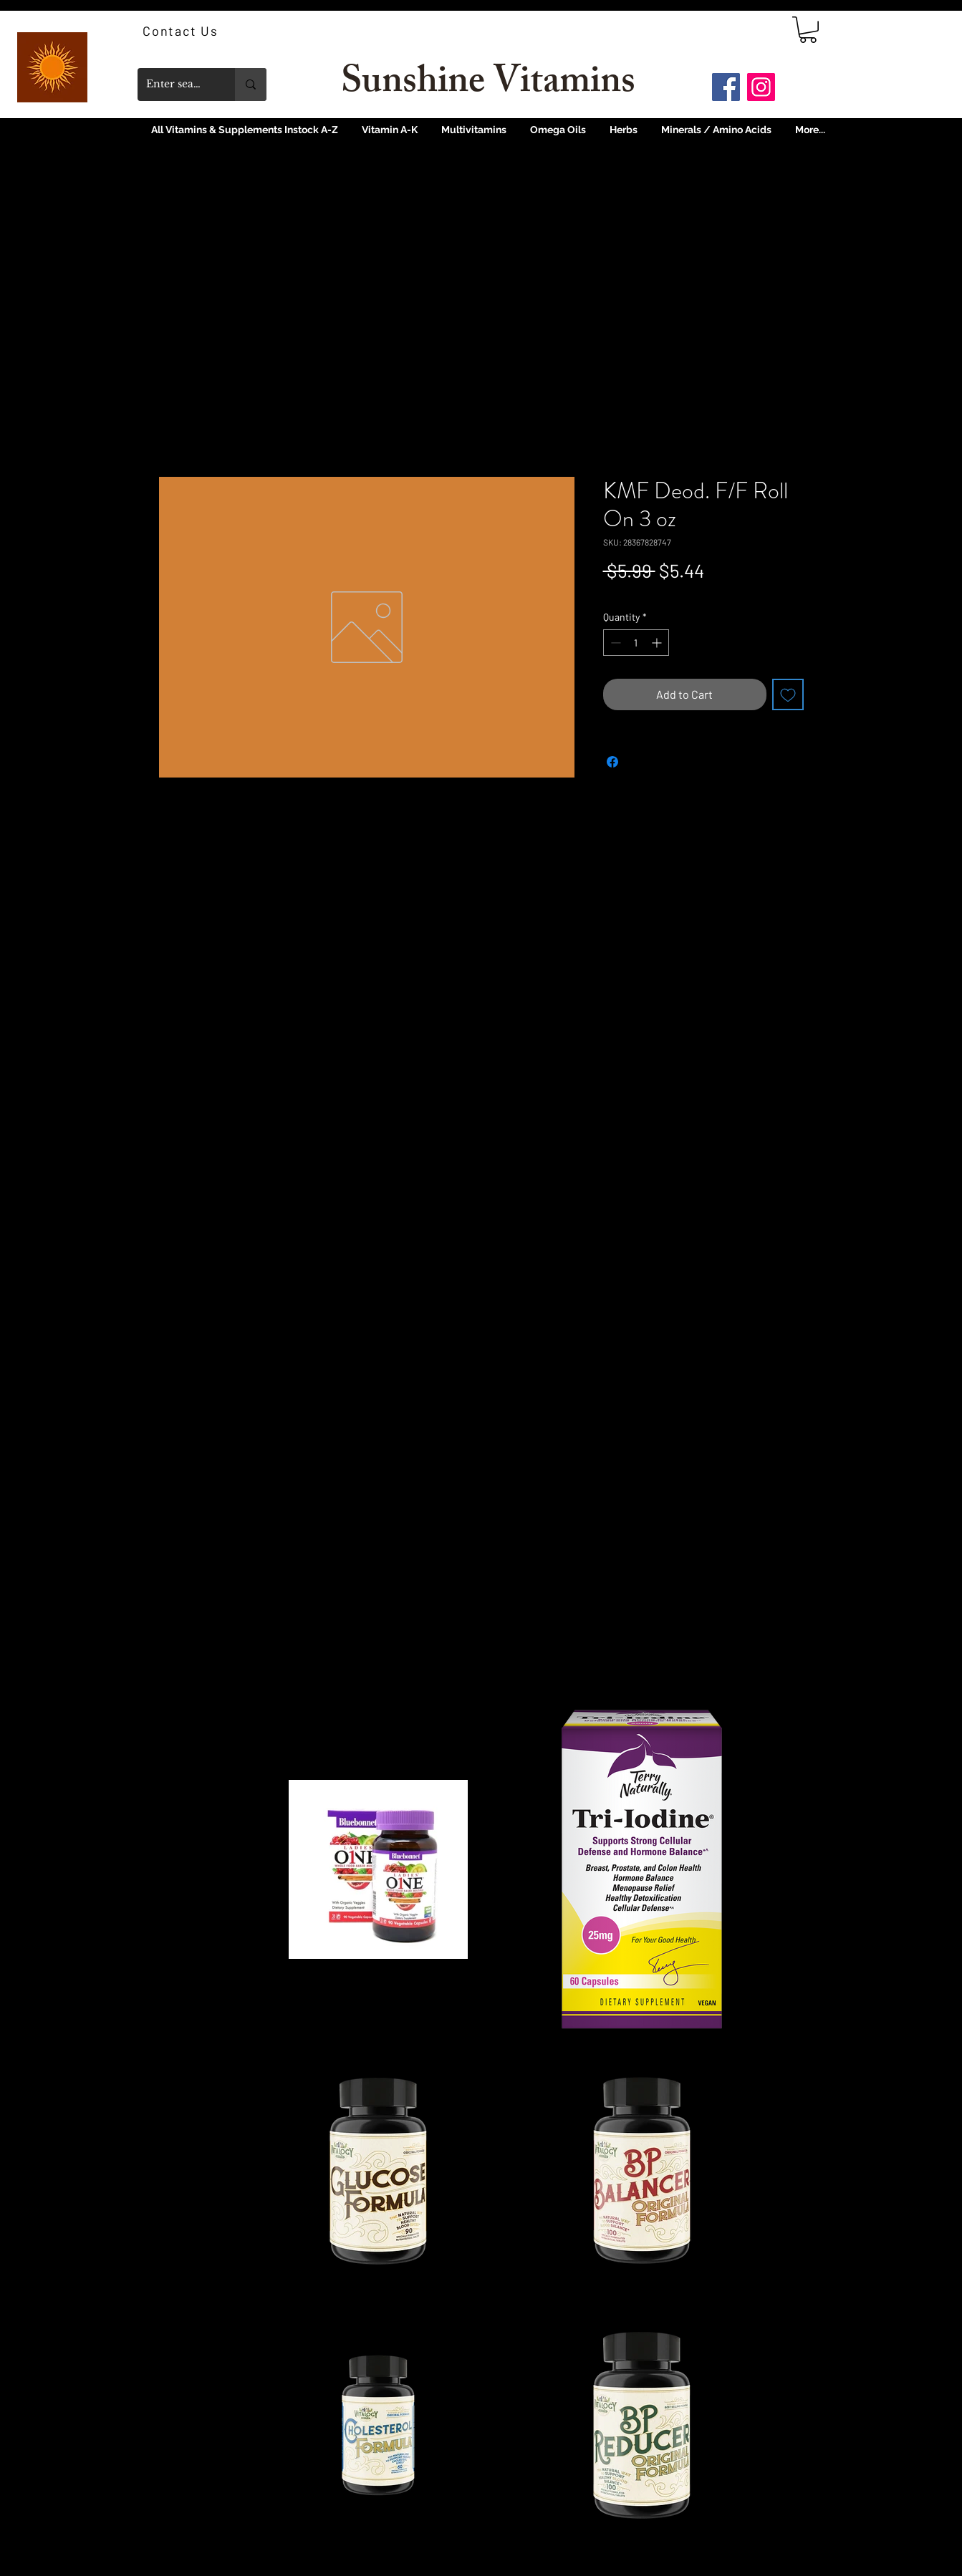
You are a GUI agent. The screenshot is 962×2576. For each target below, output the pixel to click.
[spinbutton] (636, 642)
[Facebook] (726, 87)
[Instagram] (761, 87)
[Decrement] (614, 642)
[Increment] (658, 642)
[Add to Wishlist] (788, 694)
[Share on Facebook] (612, 761)
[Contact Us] (182, 30)
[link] (808, 29)
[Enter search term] (175, 84)
